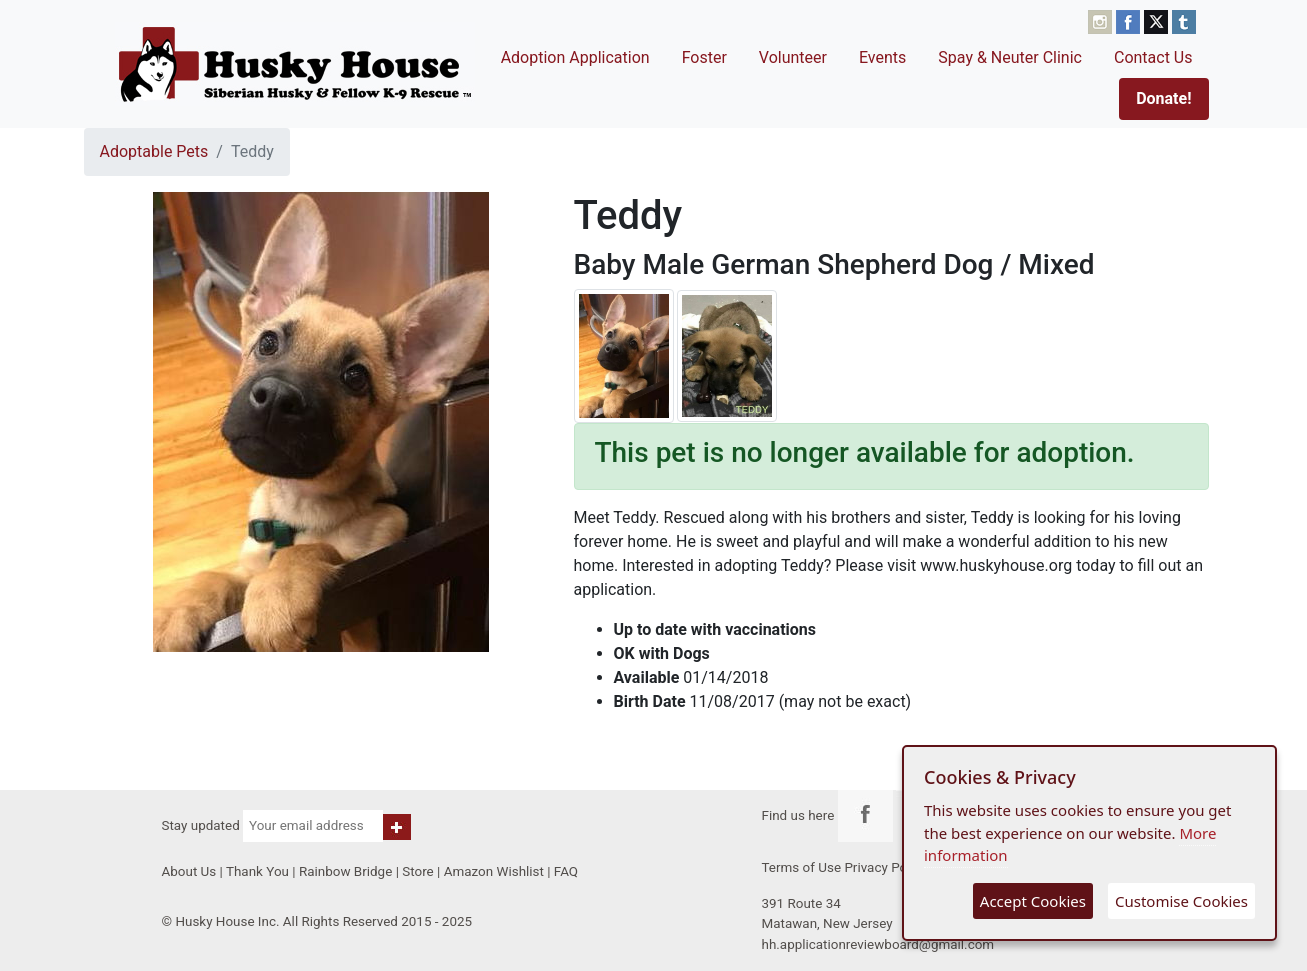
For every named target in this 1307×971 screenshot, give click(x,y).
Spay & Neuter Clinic (1010, 57)
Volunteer (793, 57)
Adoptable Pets (154, 151)
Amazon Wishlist (494, 871)
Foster (704, 57)
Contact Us (1153, 57)
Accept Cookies (1033, 901)
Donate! (1163, 98)
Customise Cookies (1181, 901)
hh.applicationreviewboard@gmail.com (878, 944)
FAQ (566, 871)
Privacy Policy (885, 867)
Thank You (257, 871)
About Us (189, 871)
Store (417, 871)
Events (882, 57)
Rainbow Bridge (345, 871)
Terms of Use (802, 867)
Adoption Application (575, 57)
